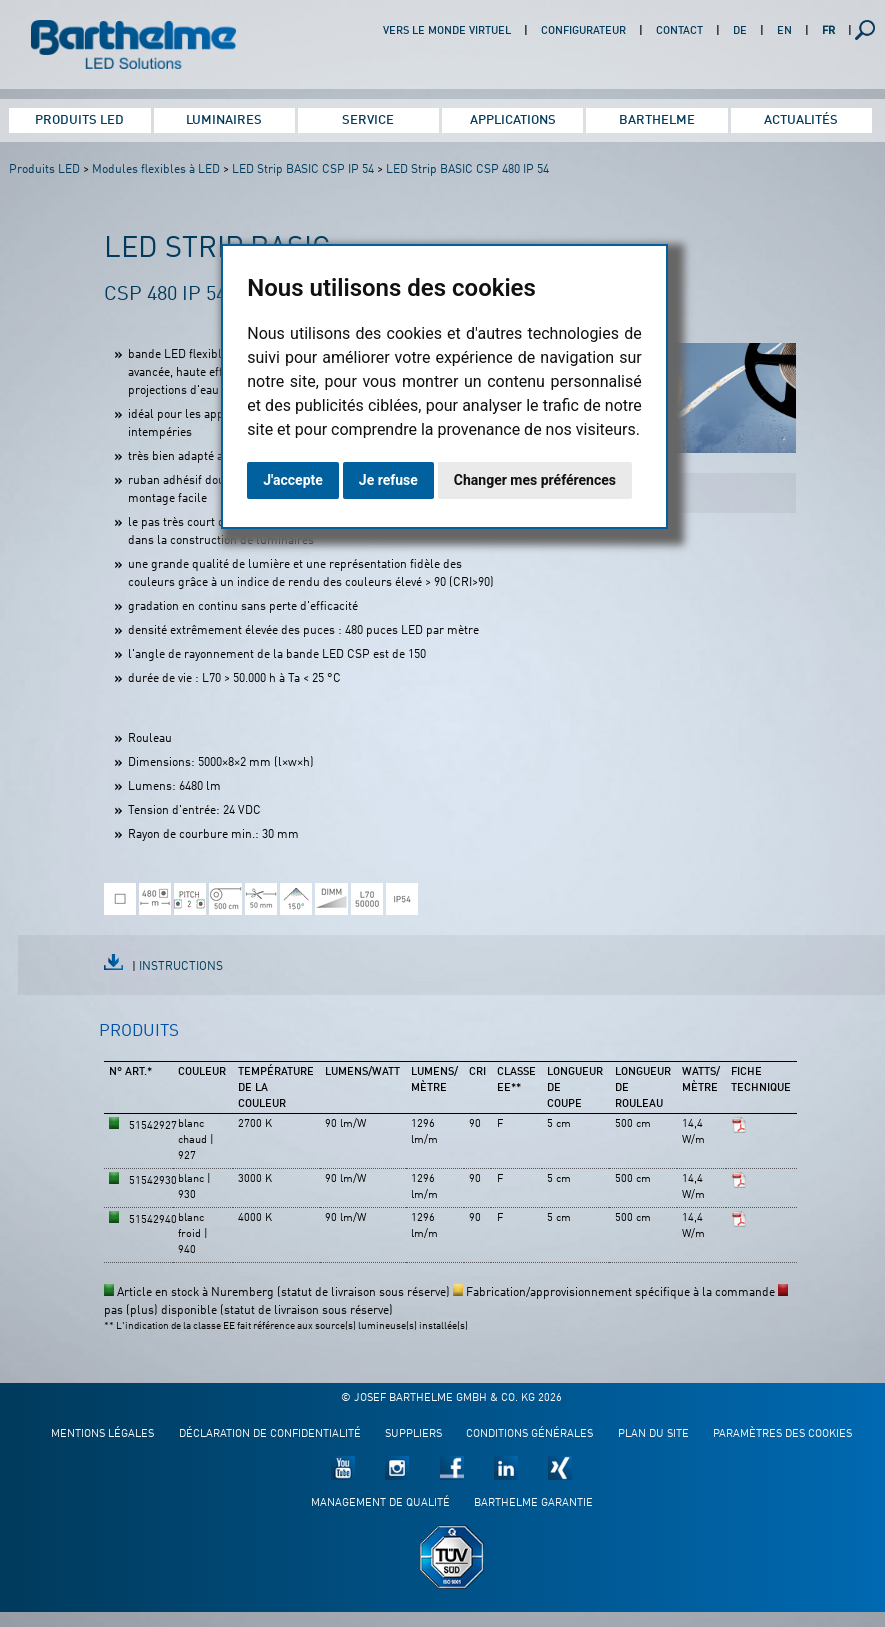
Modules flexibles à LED (156, 170)
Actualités (801, 120)
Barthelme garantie (533, 1503)
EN (784, 31)
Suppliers (413, 1434)
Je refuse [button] (388, 480)
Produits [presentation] (139, 1031)
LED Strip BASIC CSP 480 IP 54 (467, 170)
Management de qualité (380, 1503)
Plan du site (653, 1434)
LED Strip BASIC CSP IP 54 (303, 170)
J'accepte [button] (293, 480)
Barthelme (657, 120)
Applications (513, 120)
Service (368, 120)
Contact (679, 31)
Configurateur (583, 31)
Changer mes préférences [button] (535, 480)
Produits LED (79, 120)
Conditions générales (529, 1434)
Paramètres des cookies (782, 1434)
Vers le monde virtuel (447, 31)
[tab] (139, 1040)
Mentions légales (102, 1434)
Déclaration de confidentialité (270, 1434)
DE (740, 31)
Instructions (181, 967)
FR (828, 31)
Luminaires (224, 120)
